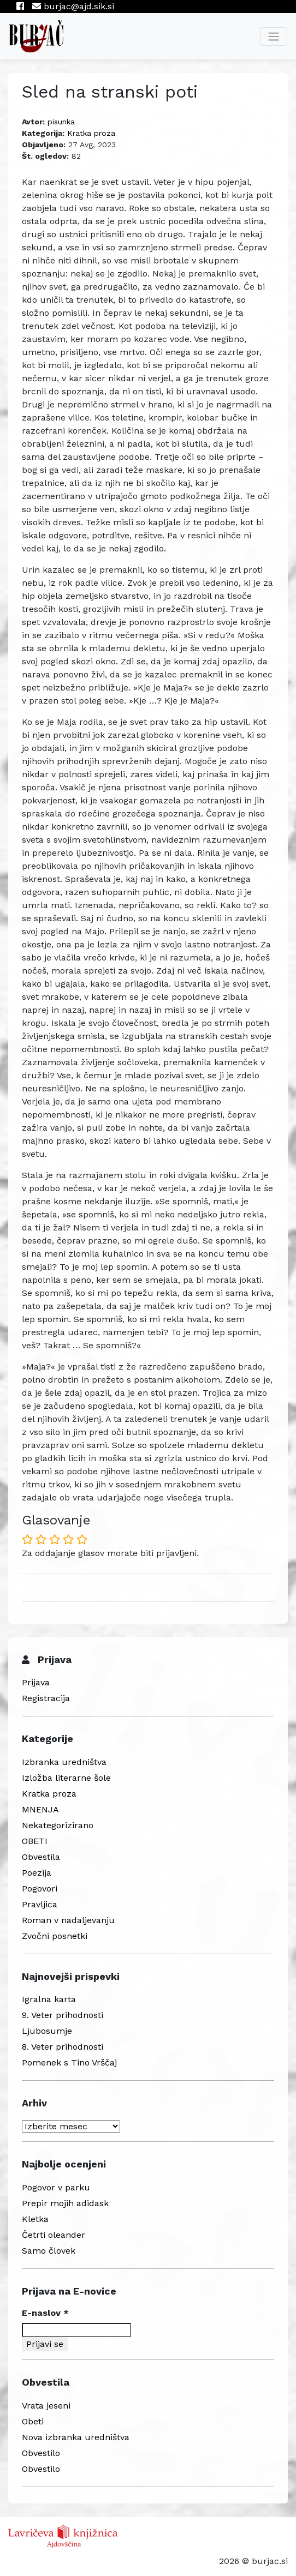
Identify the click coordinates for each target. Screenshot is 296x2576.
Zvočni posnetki (54, 1936)
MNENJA (40, 1809)
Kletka (35, 2219)
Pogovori (39, 1888)
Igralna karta (49, 1999)
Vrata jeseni (46, 2405)
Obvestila (41, 1857)
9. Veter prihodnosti (62, 2015)
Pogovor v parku (56, 2187)
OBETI (35, 1841)
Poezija (36, 1873)
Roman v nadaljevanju (68, 1920)
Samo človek (48, 2250)
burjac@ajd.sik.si (73, 6)
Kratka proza (91, 133)
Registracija (46, 1698)
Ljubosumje (47, 2031)
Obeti (33, 2421)
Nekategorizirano (57, 1825)
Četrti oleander (53, 2235)
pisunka (61, 121)
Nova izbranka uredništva (75, 2437)
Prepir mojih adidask (65, 2203)
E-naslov (45, 2313)
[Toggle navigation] (273, 36)
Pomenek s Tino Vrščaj (69, 2062)
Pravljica (39, 1904)
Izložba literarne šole (66, 1778)
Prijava (36, 1682)
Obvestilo (41, 2453)
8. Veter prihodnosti (62, 2046)
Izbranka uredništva (64, 1762)
